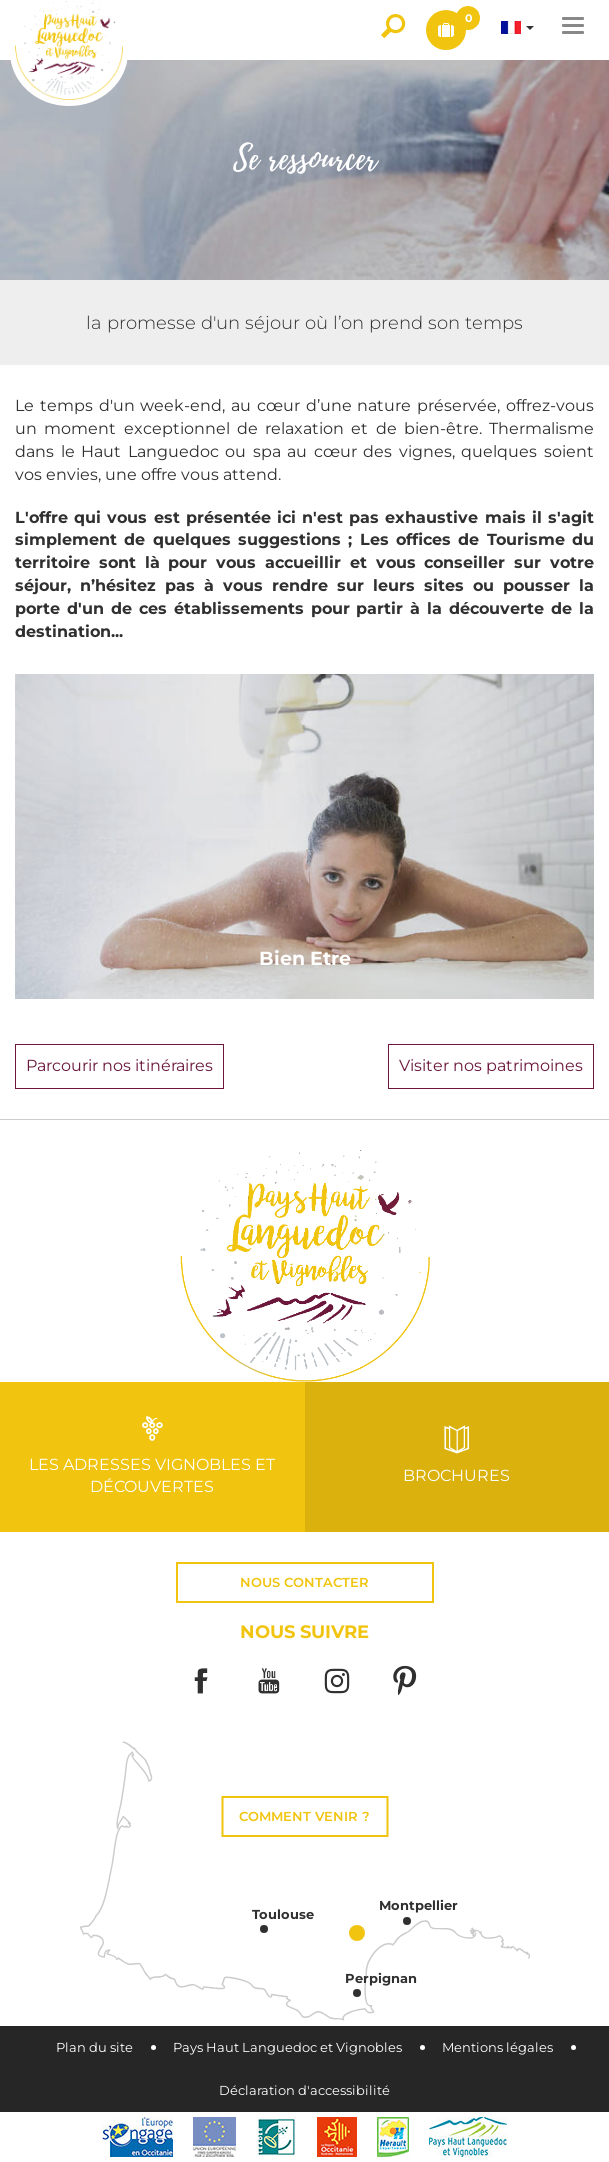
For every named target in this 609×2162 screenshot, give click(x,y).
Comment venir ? (304, 1816)
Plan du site (94, 2047)
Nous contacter (304, 1582)
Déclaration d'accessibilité (304, 2090)
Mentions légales (497, 2047)
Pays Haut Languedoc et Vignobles (287, 2047)
